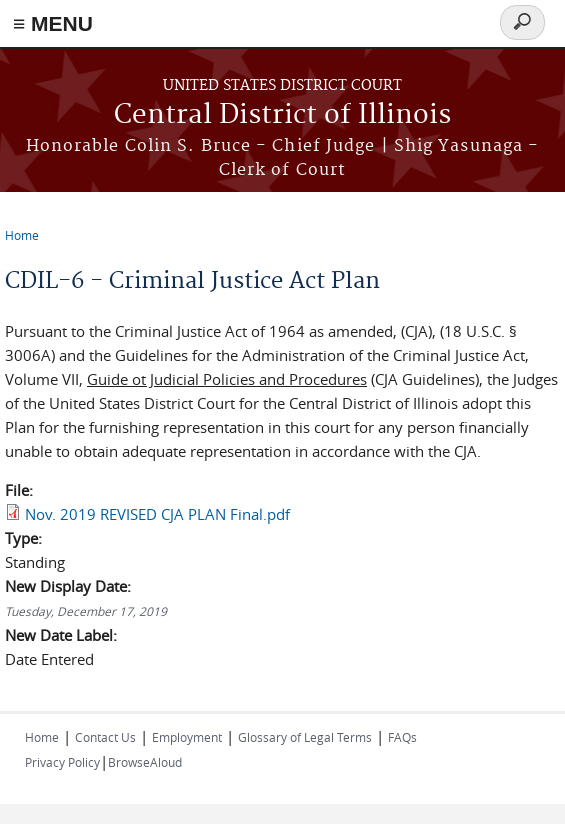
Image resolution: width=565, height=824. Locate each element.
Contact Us (105, 737)
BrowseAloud (145, 762)
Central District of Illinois (282, 115)
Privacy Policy (62, 762)
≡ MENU (53, 23)
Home (22, 235)
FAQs (402, 737)
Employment (187, 737)
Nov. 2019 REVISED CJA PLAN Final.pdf (157, 514)
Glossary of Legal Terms (305, 737)
